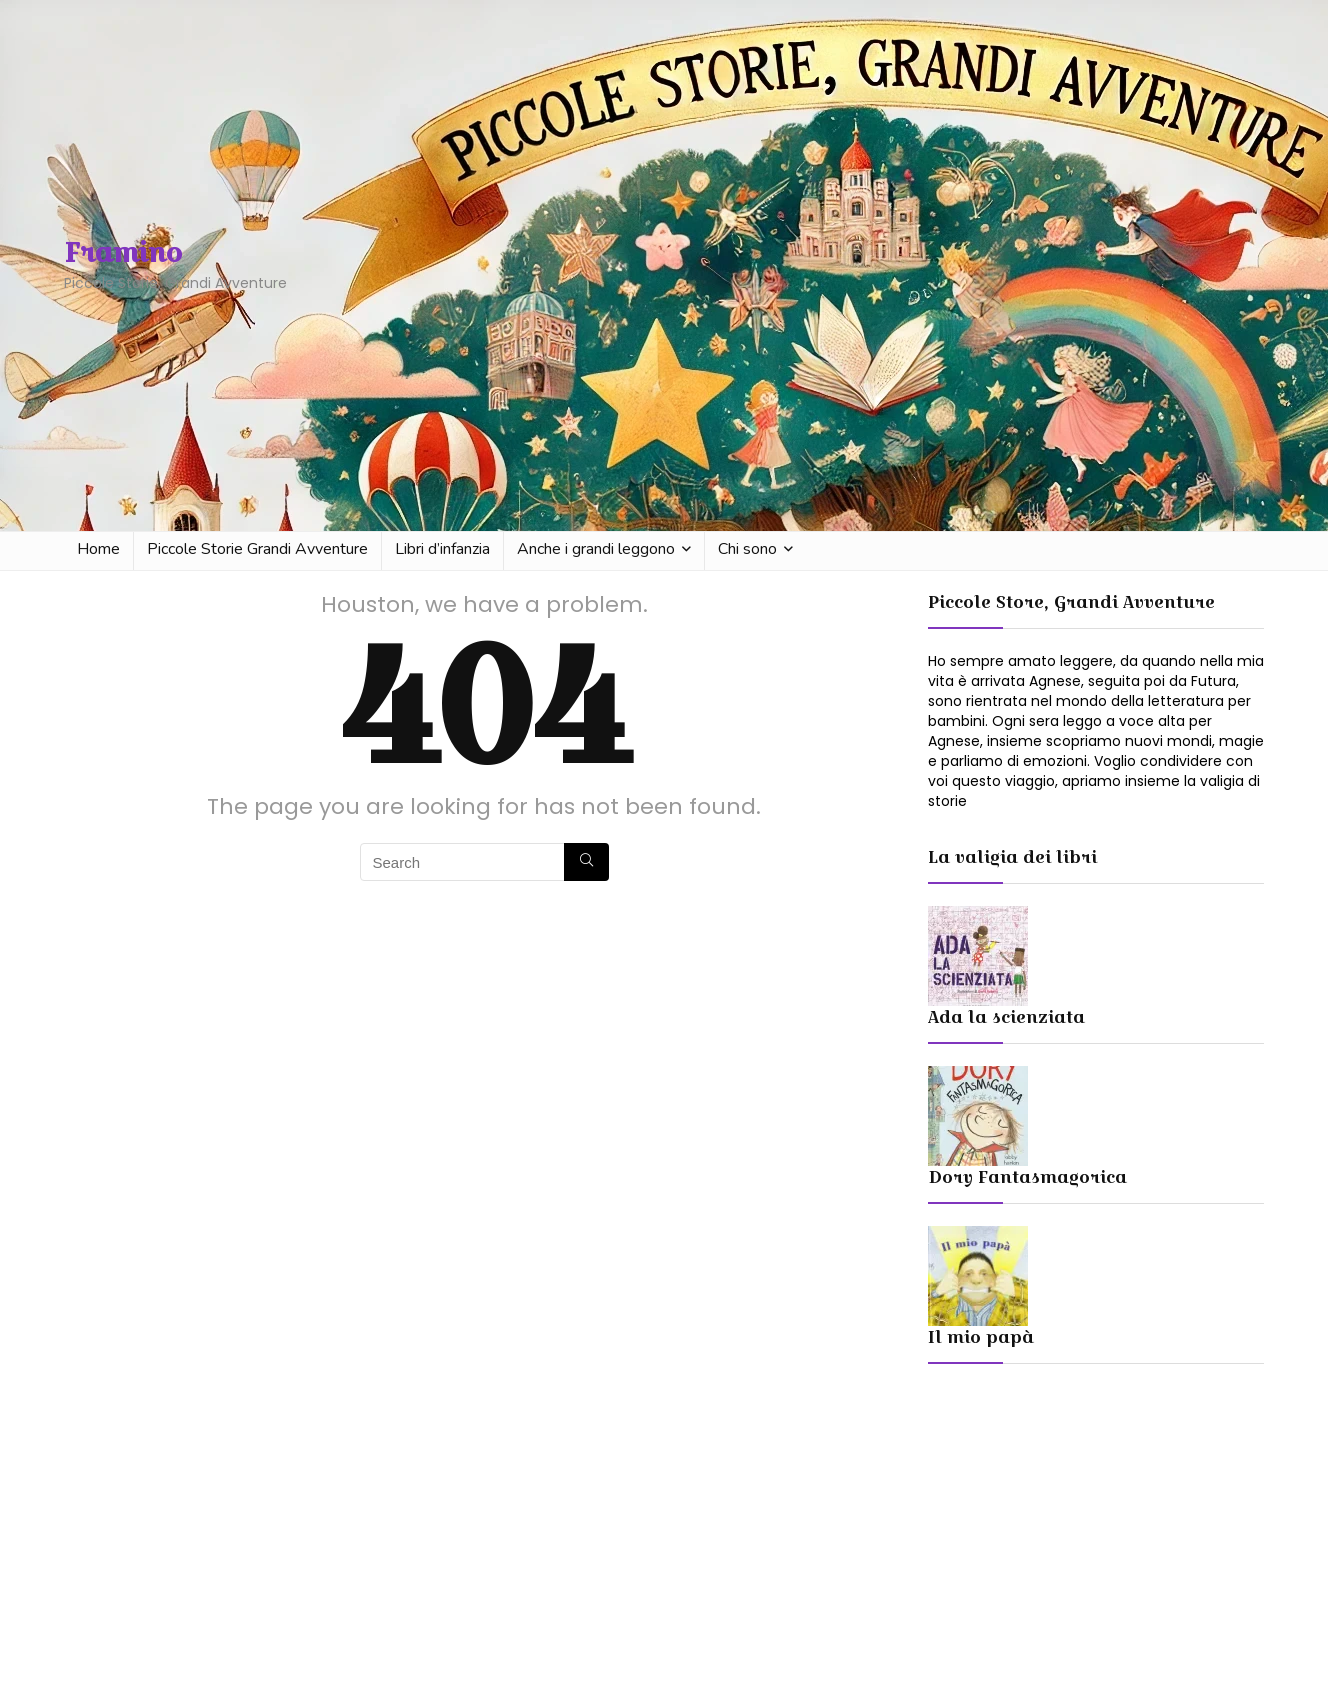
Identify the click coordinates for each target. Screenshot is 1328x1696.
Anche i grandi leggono (596, 549)
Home (98, 549)
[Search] (586, 862)
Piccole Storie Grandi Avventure (257, 549)
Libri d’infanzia (442, 549)
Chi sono (747, 549)
